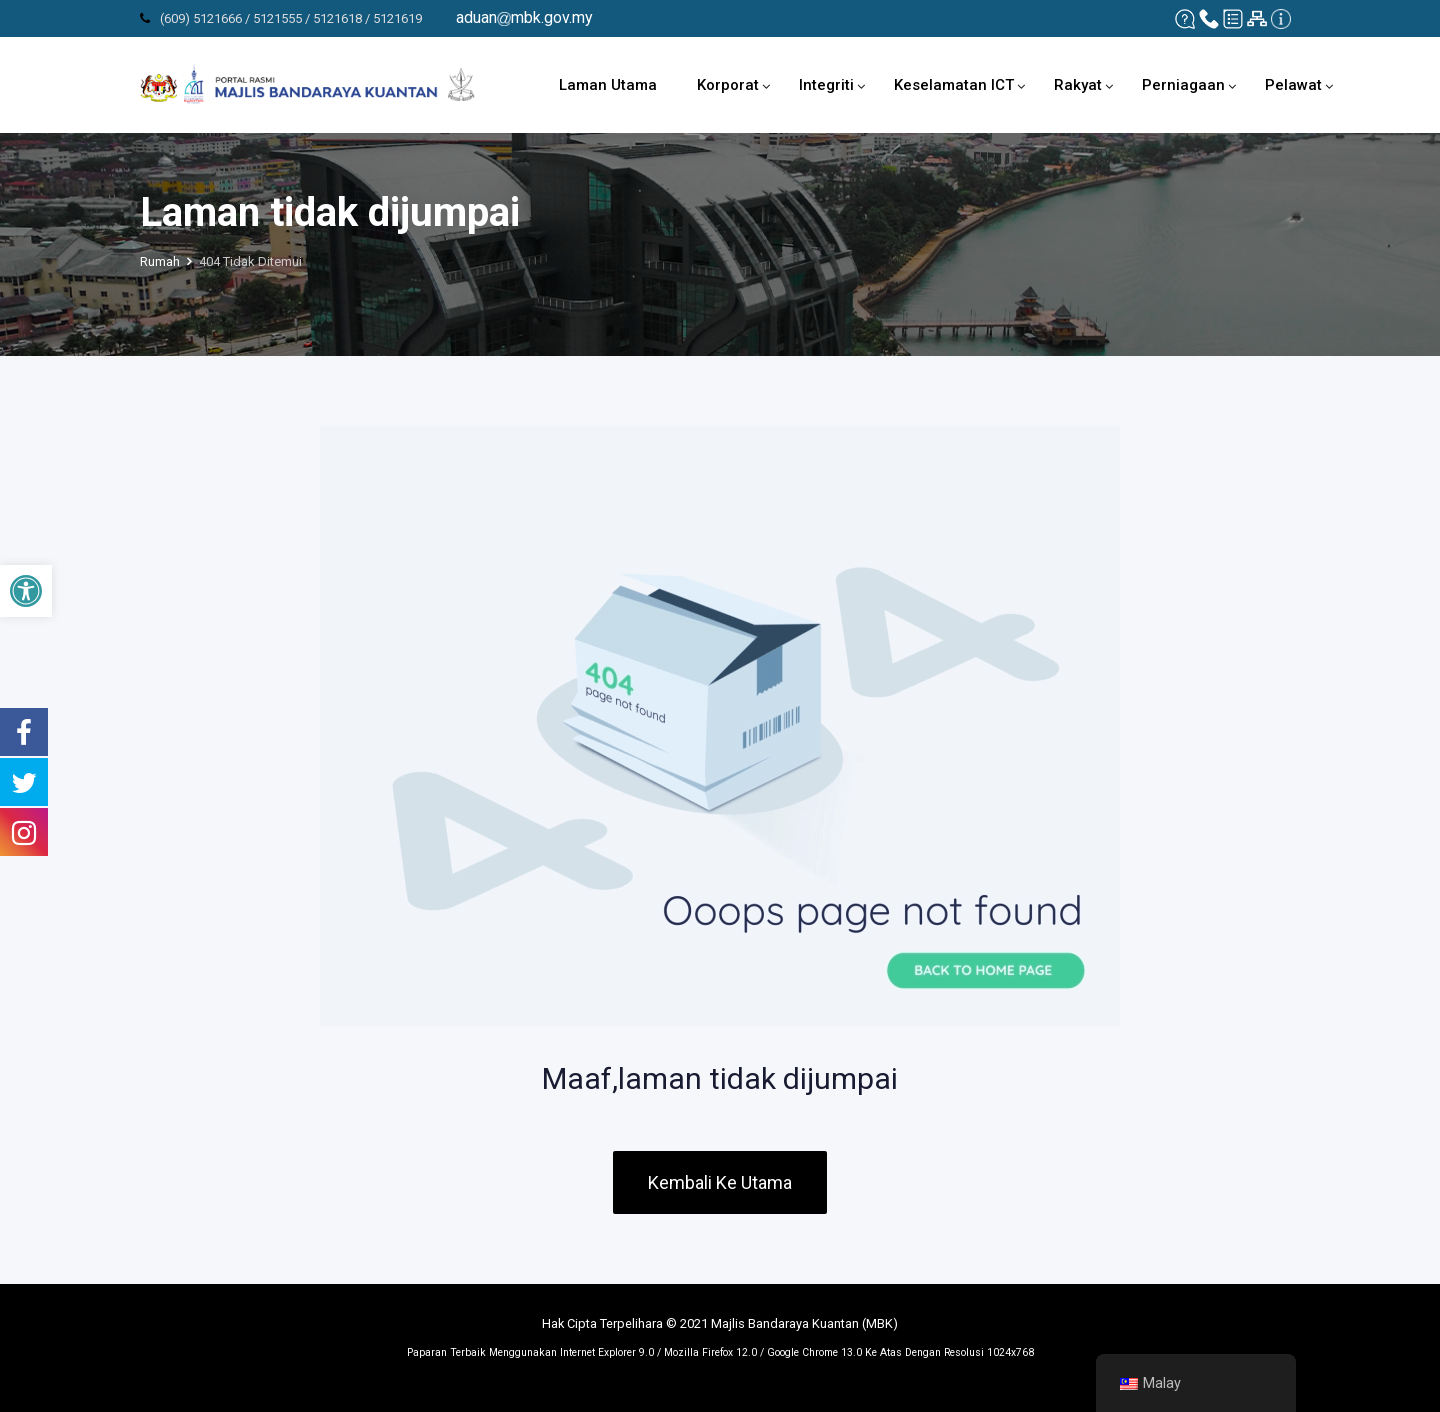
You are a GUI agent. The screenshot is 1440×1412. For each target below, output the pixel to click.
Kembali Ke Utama (720, 1182)
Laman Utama (608, 85)
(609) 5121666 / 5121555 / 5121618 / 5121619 (291, 18)
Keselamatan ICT (954, 85)
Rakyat (1078, 85)
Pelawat (1293, 85)
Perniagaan (1183, 85)
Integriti (826, 85)
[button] (26, 591)
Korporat (728, 85)
